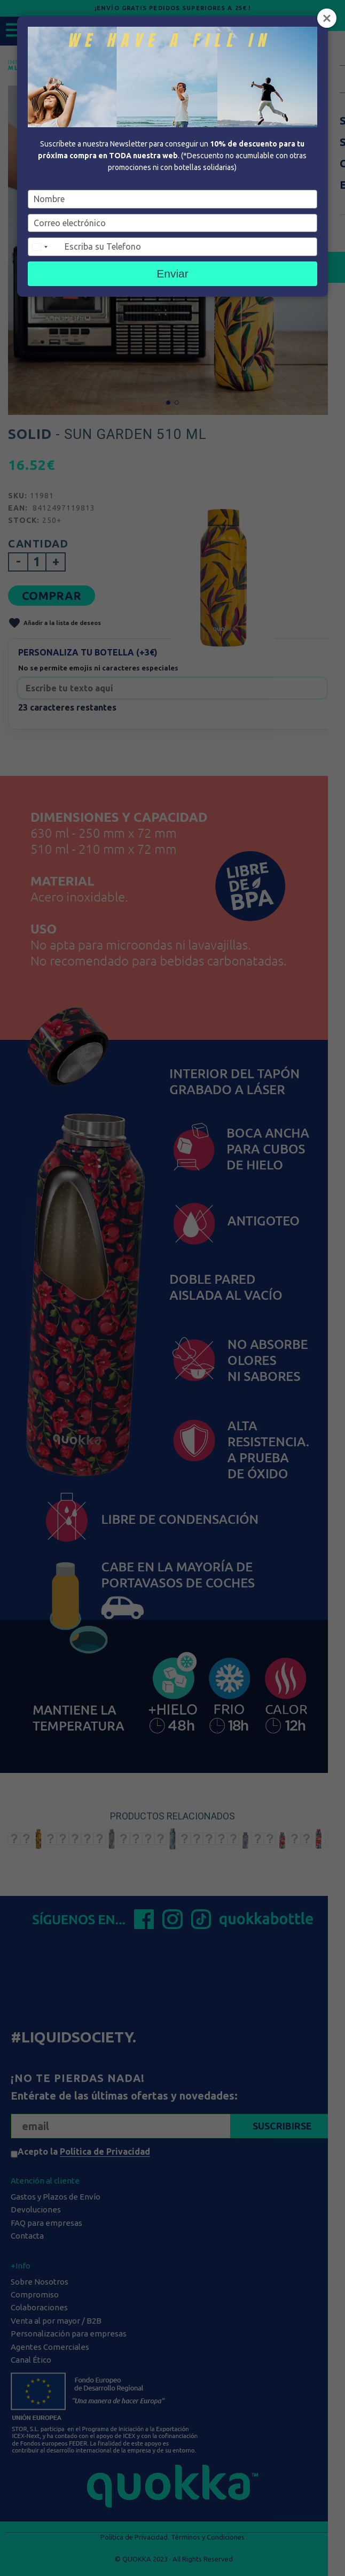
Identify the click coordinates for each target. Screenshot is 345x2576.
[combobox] (44, 247)
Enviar (172, 273)
